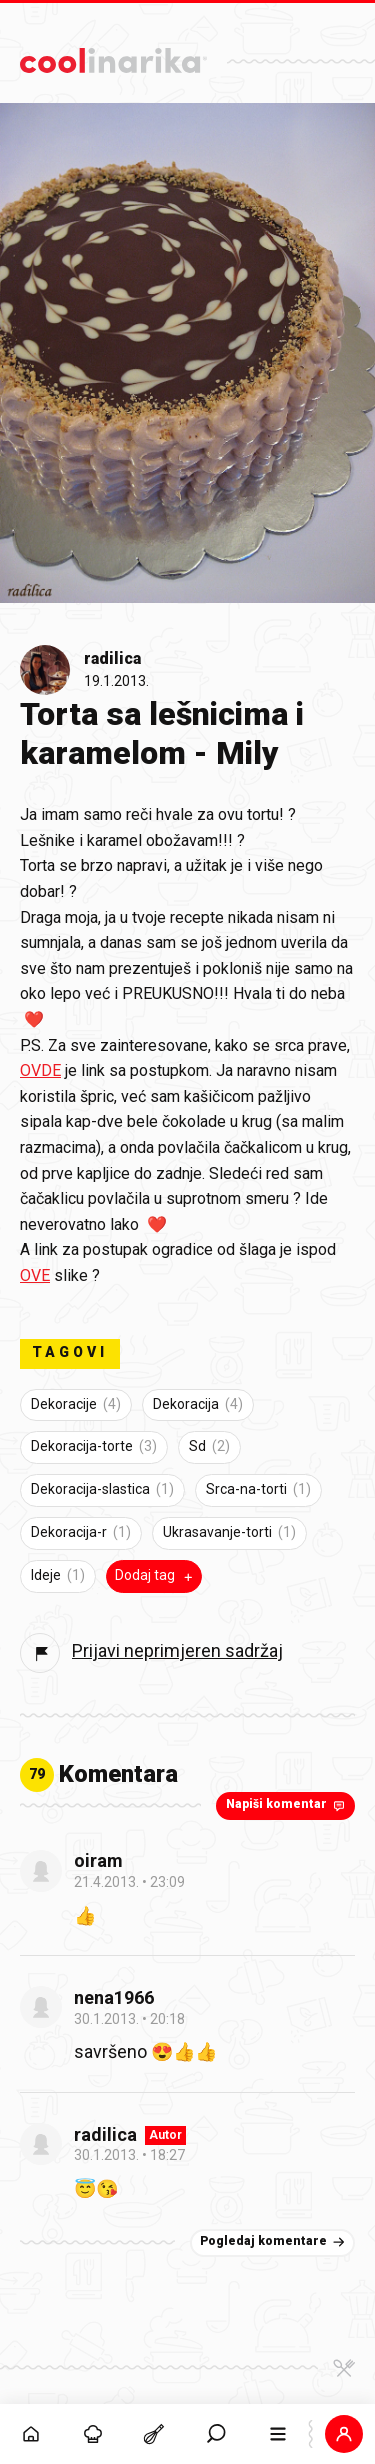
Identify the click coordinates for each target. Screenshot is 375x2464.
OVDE (40, 1070)
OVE (35, 1275)
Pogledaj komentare (274, 2242)
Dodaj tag (156, 1576)
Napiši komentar (287, 1805)
